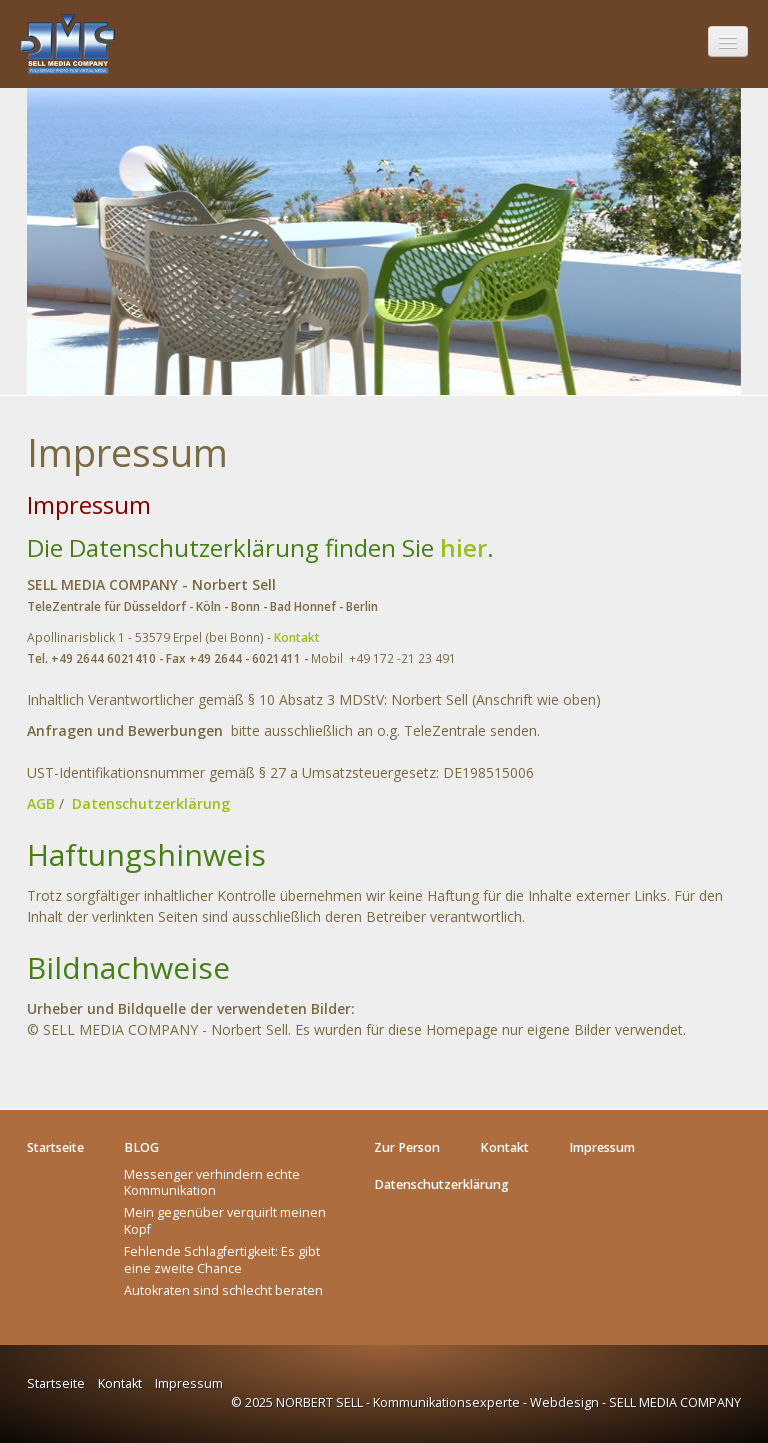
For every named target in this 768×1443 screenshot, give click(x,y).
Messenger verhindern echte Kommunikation (212, 1182)
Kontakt (297, 637)
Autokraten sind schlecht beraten (223, 1290)
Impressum (189, 1383)
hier (463, 547)
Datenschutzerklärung (151, 803)
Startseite (56, 1383)
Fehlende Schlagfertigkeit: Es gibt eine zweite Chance (222, 1259)
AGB (41, 803)
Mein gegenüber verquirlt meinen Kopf (225, 1220)
